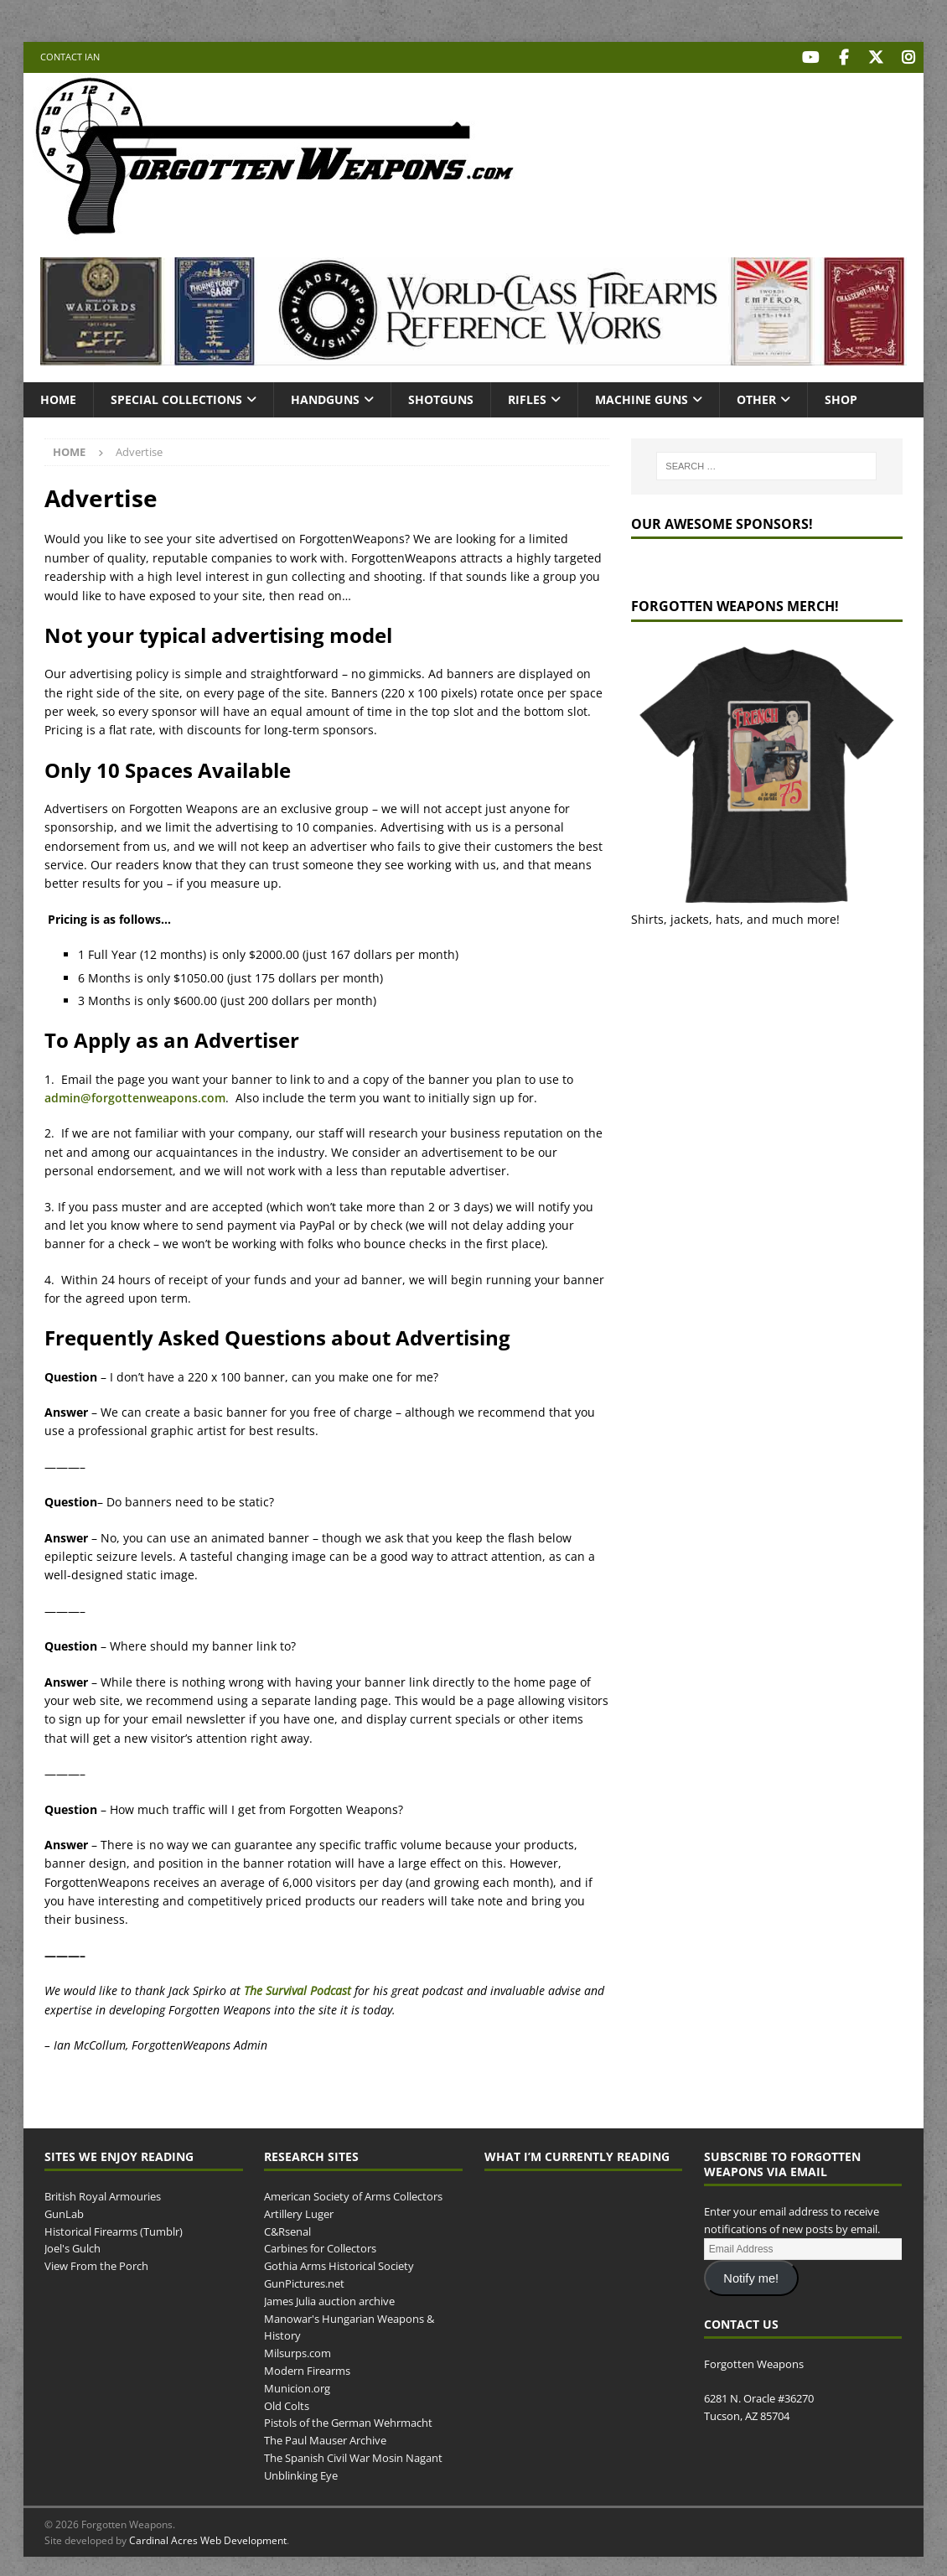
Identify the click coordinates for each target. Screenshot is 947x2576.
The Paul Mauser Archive (325, 2438)
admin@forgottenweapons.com (134, 1096)
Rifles (527, 397)
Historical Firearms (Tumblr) (113, 2229)
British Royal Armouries (102, 2194)
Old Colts (286, 2403)
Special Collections (176, 397)
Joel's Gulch (72, 2246)
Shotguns (441, 397)
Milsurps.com (297, 2351)
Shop (841, 397)
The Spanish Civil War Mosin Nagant (353, 2456)
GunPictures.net (304, 2281)
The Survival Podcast (297, 1989)
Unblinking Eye (301, 2472)
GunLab (64, 2211)
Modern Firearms (307, 2368)
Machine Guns (641, 397)
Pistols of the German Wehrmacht (348, 2420)
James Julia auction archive (329, 2298)
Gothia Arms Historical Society (339, 2264)
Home (58, 397)
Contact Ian (70, 56)
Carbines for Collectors (320, 2246)
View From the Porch (96, 2264)
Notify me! (751, 2276)
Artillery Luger (299, 2211)
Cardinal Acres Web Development (208, 2538)
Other (756, 397)
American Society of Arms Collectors (353, 2194)
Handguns (325, 397)
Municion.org (297, 2385)
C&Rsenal (287, 2229)
